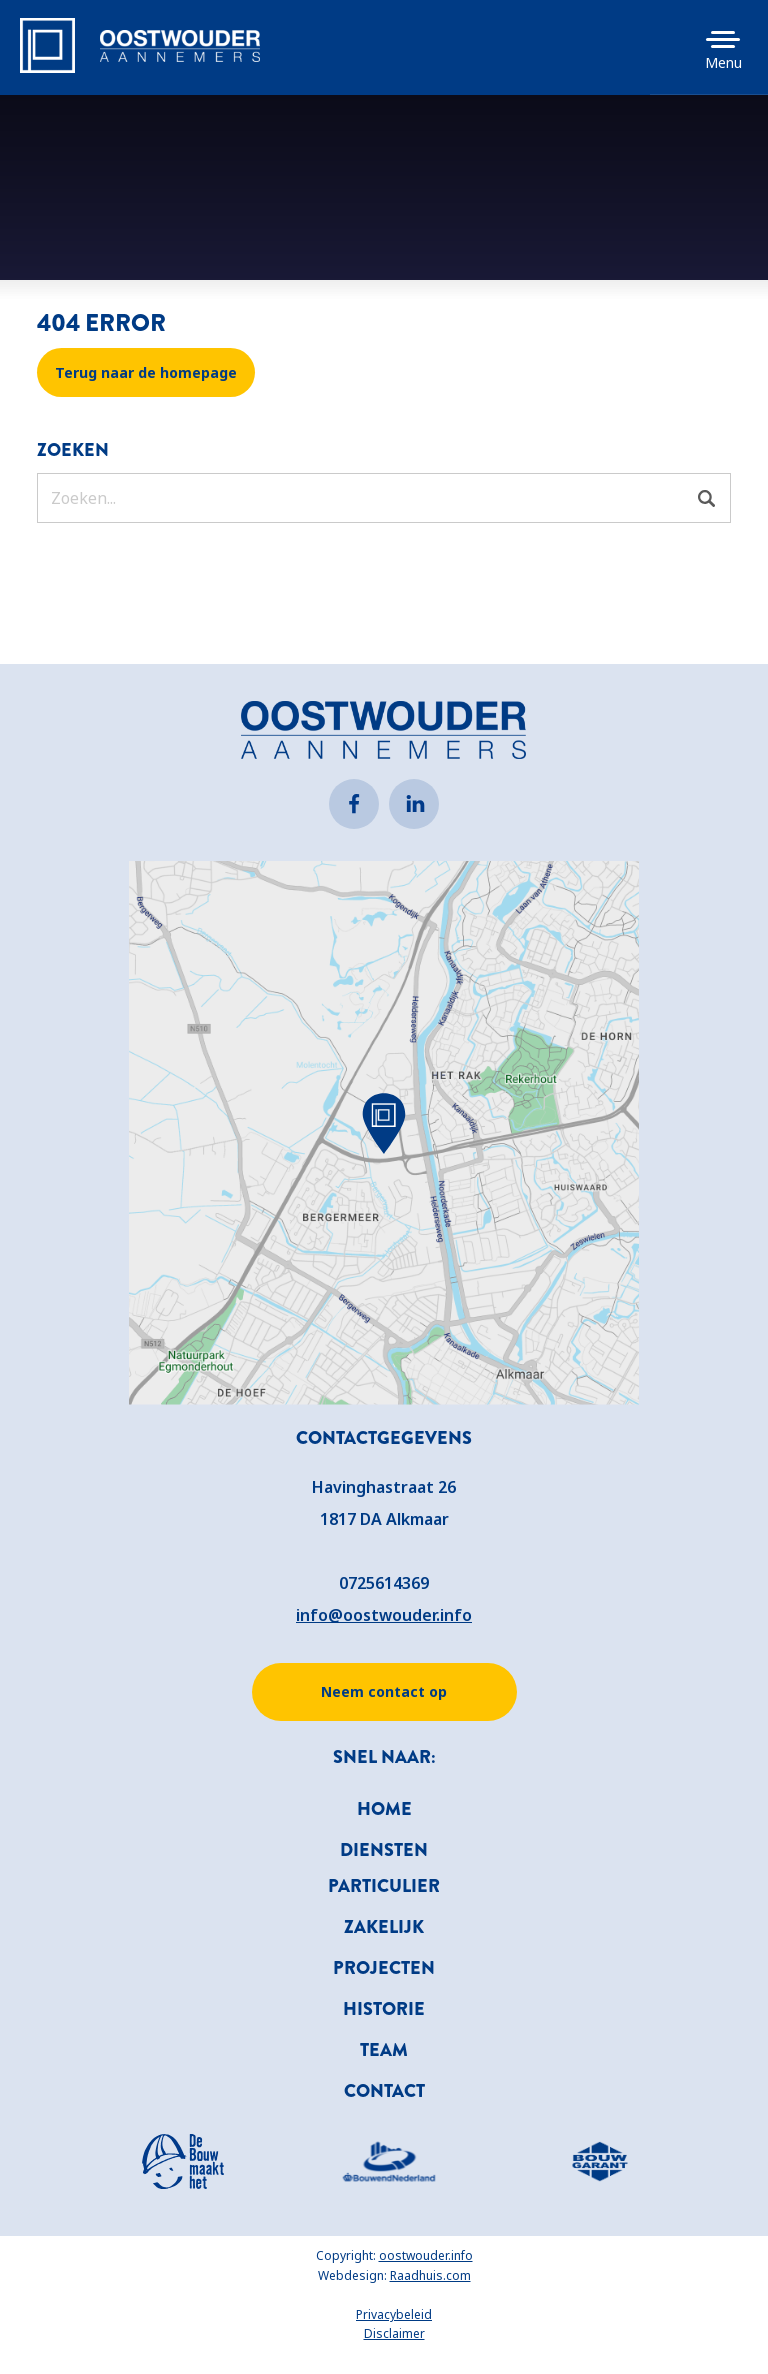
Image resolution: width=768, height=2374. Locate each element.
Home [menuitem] (384, 1809)
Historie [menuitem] (384, 2009)
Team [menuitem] (384, 2050)
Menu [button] (723, 62)
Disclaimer (394, 2333)
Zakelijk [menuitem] (384, 1927)
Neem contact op (384, 1691)
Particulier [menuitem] (384, 1886)
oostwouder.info (426, 2255)
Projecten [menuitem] (384, 1968)
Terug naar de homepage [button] (146, 372)
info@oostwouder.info (384, 1615)
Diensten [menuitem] (384, 1850)
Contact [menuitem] (384, 2091)
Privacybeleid (394, 2314)
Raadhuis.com (430, 2275)
